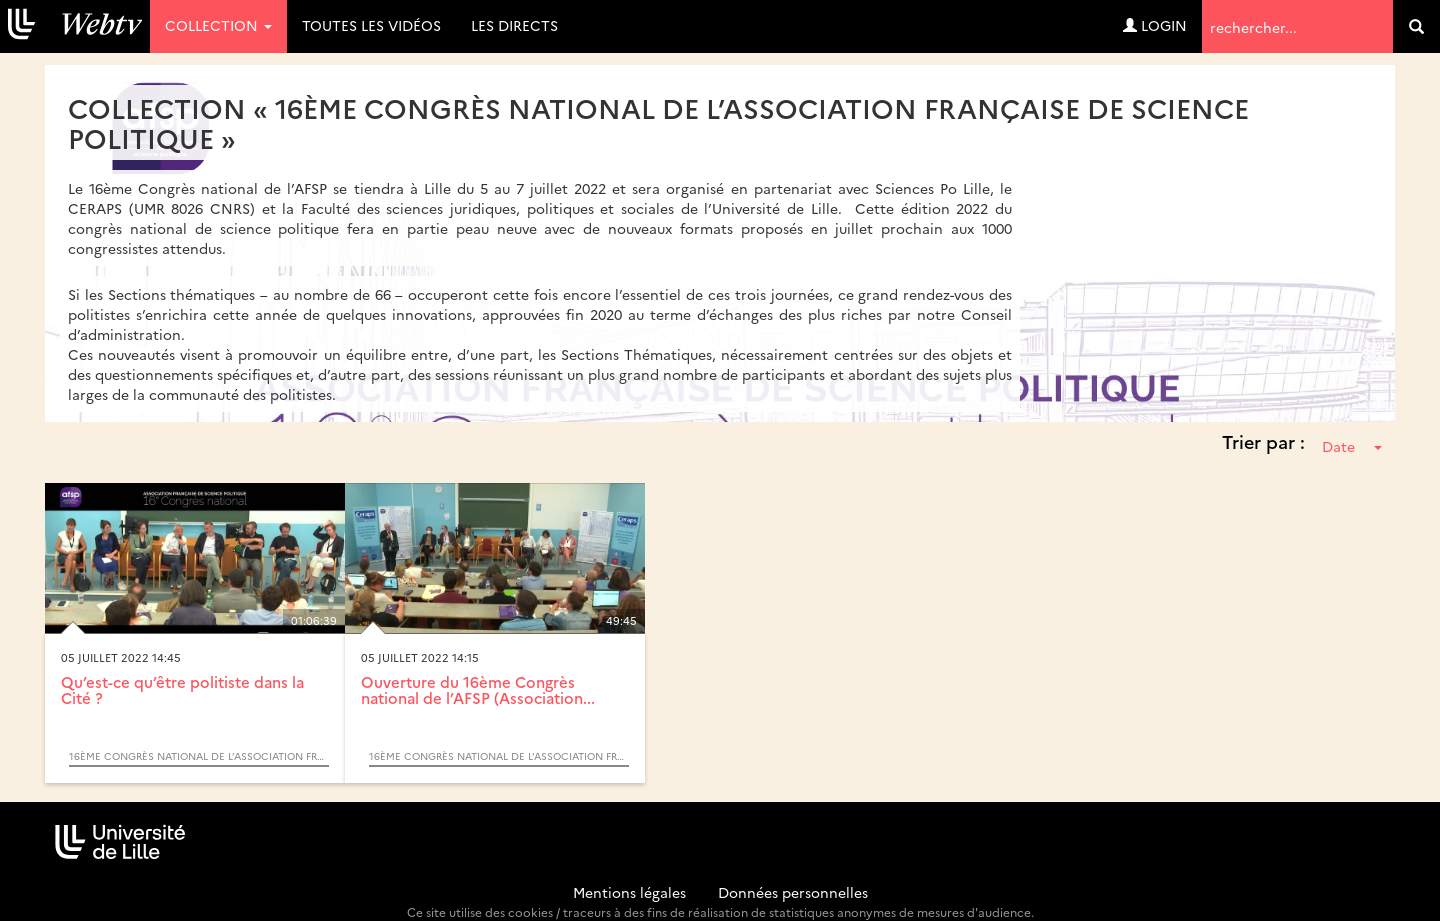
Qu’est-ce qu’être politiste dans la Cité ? (182, 690)
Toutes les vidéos (371, 25)
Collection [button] (218, 25)
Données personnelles (793, 892)
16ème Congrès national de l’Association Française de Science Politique (199, 756)
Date (1352, 446)
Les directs (514, 25)
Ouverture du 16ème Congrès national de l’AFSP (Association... (478, 690)
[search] (1416, 26)
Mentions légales (629, 892)
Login (1155, 25)
